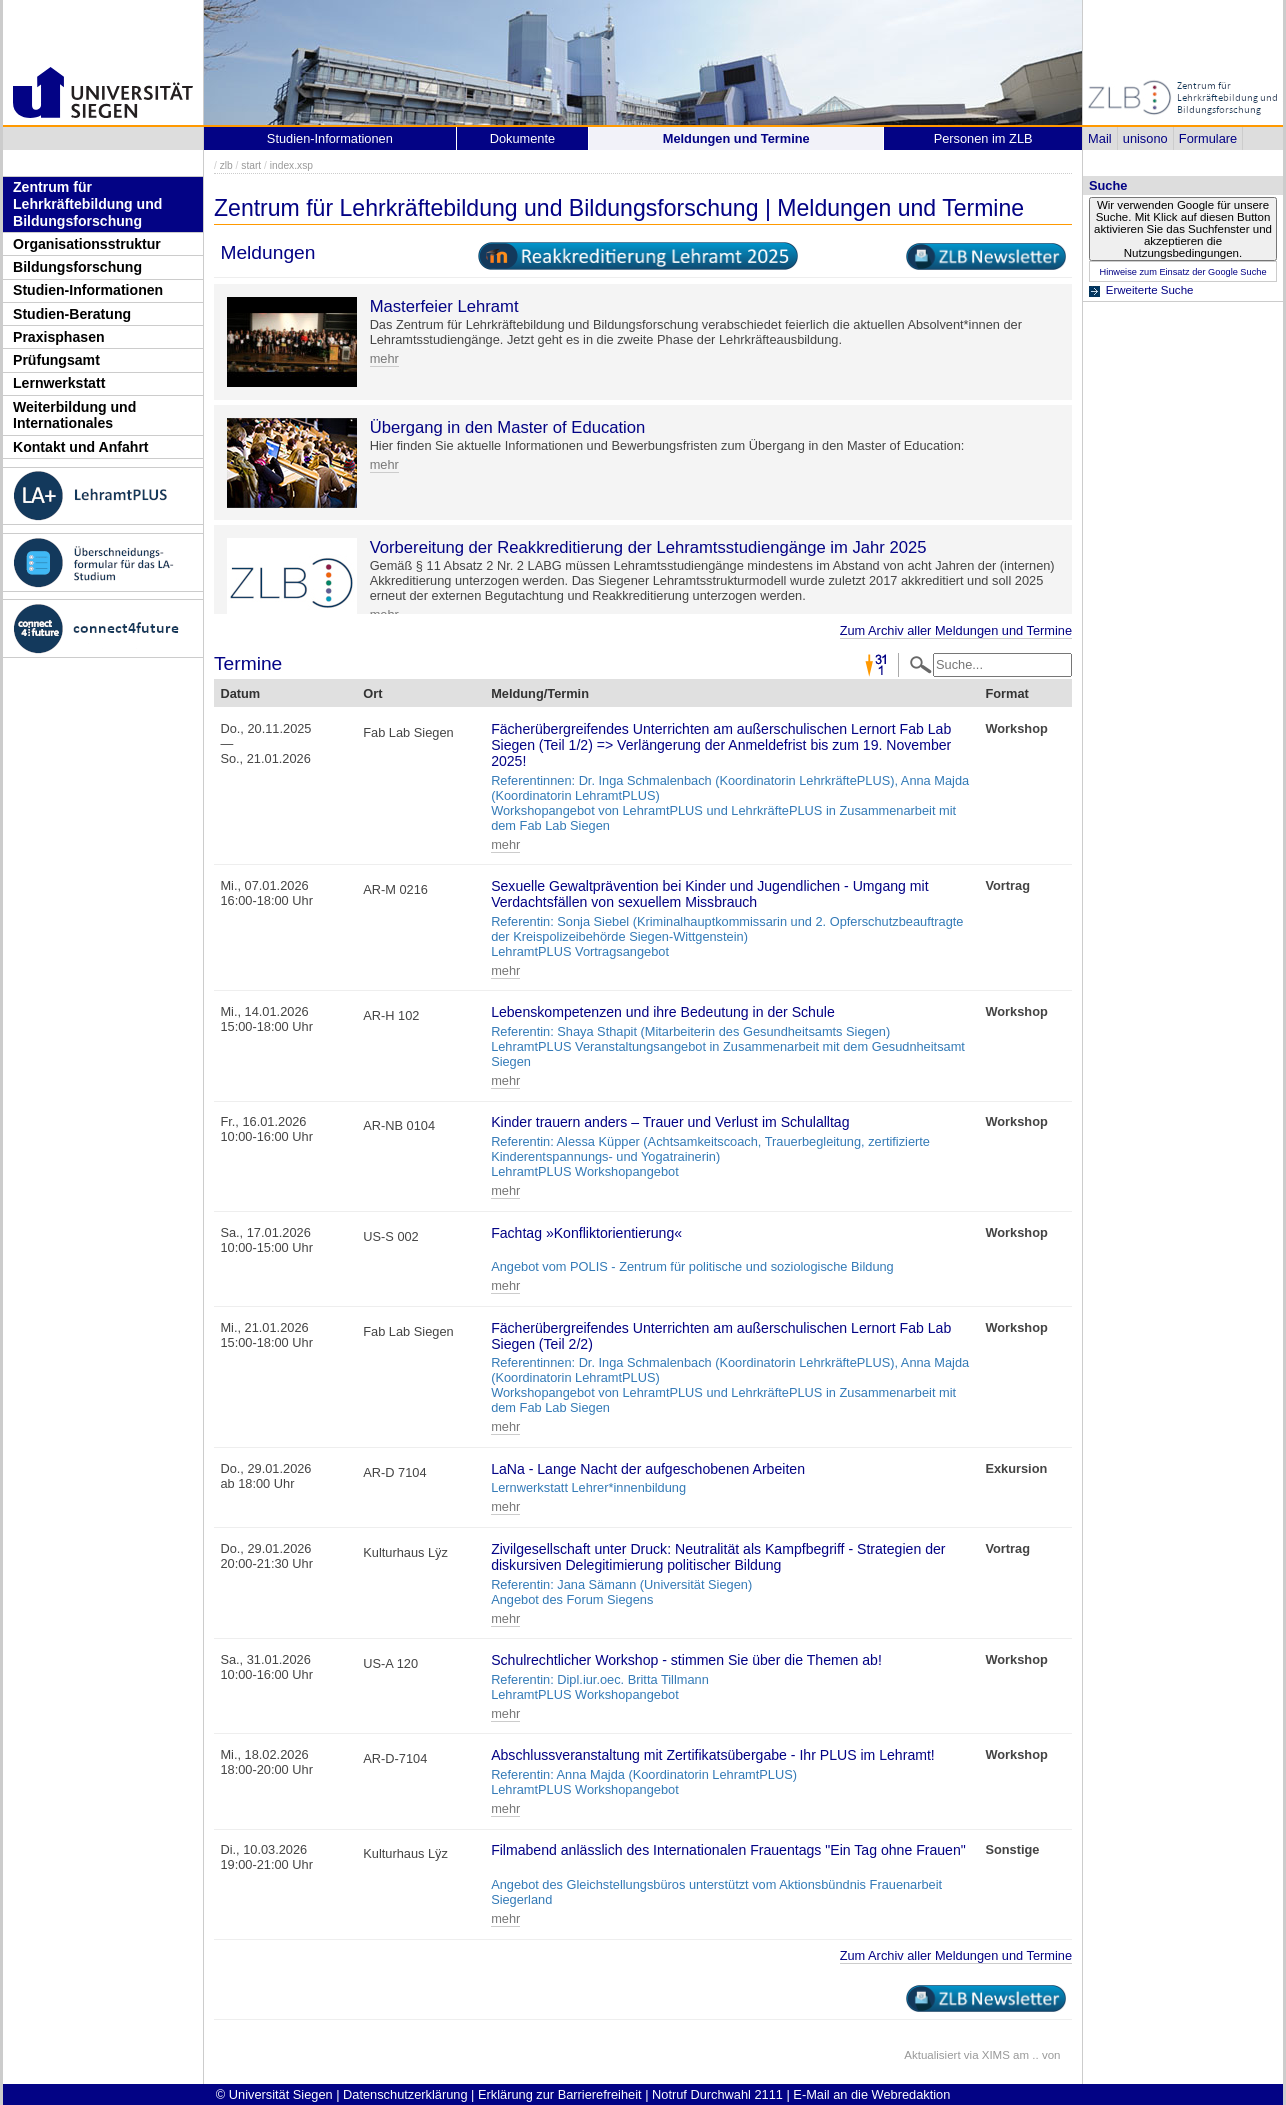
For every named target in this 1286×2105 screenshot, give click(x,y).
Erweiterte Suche (1150, 290)
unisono (1145, 138)
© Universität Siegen (274, 2094)
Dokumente (522, 138)
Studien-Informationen (88, 290)
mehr (384, 358)
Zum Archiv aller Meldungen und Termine (956, 630)
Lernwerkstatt (59, 383)
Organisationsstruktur (87, 244)
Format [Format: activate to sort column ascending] (1006, 693)
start (251, 165)
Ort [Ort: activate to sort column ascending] (372, 693)
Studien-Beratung (72, 314)
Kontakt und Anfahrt (81, 447)
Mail (1099, 138)
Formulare (1208, 138)
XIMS (996, 2055)
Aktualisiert (932, 2055)
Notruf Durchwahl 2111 (717, 2094)
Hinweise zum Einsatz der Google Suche (1182, 272)
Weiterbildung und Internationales (74, 415)
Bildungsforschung (77, 267)
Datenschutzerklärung (405, 2094)
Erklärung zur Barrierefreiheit (560, 2094)
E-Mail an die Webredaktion (871, 2094)
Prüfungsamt (56, 360)
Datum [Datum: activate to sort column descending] (240, 693)
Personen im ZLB (983, 138)
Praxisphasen (59, 337)
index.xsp (291, 165)
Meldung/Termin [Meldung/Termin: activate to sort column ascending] (540, 693)
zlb (226, 165)
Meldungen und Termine (736, 138)
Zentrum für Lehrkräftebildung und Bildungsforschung (87, 203)
